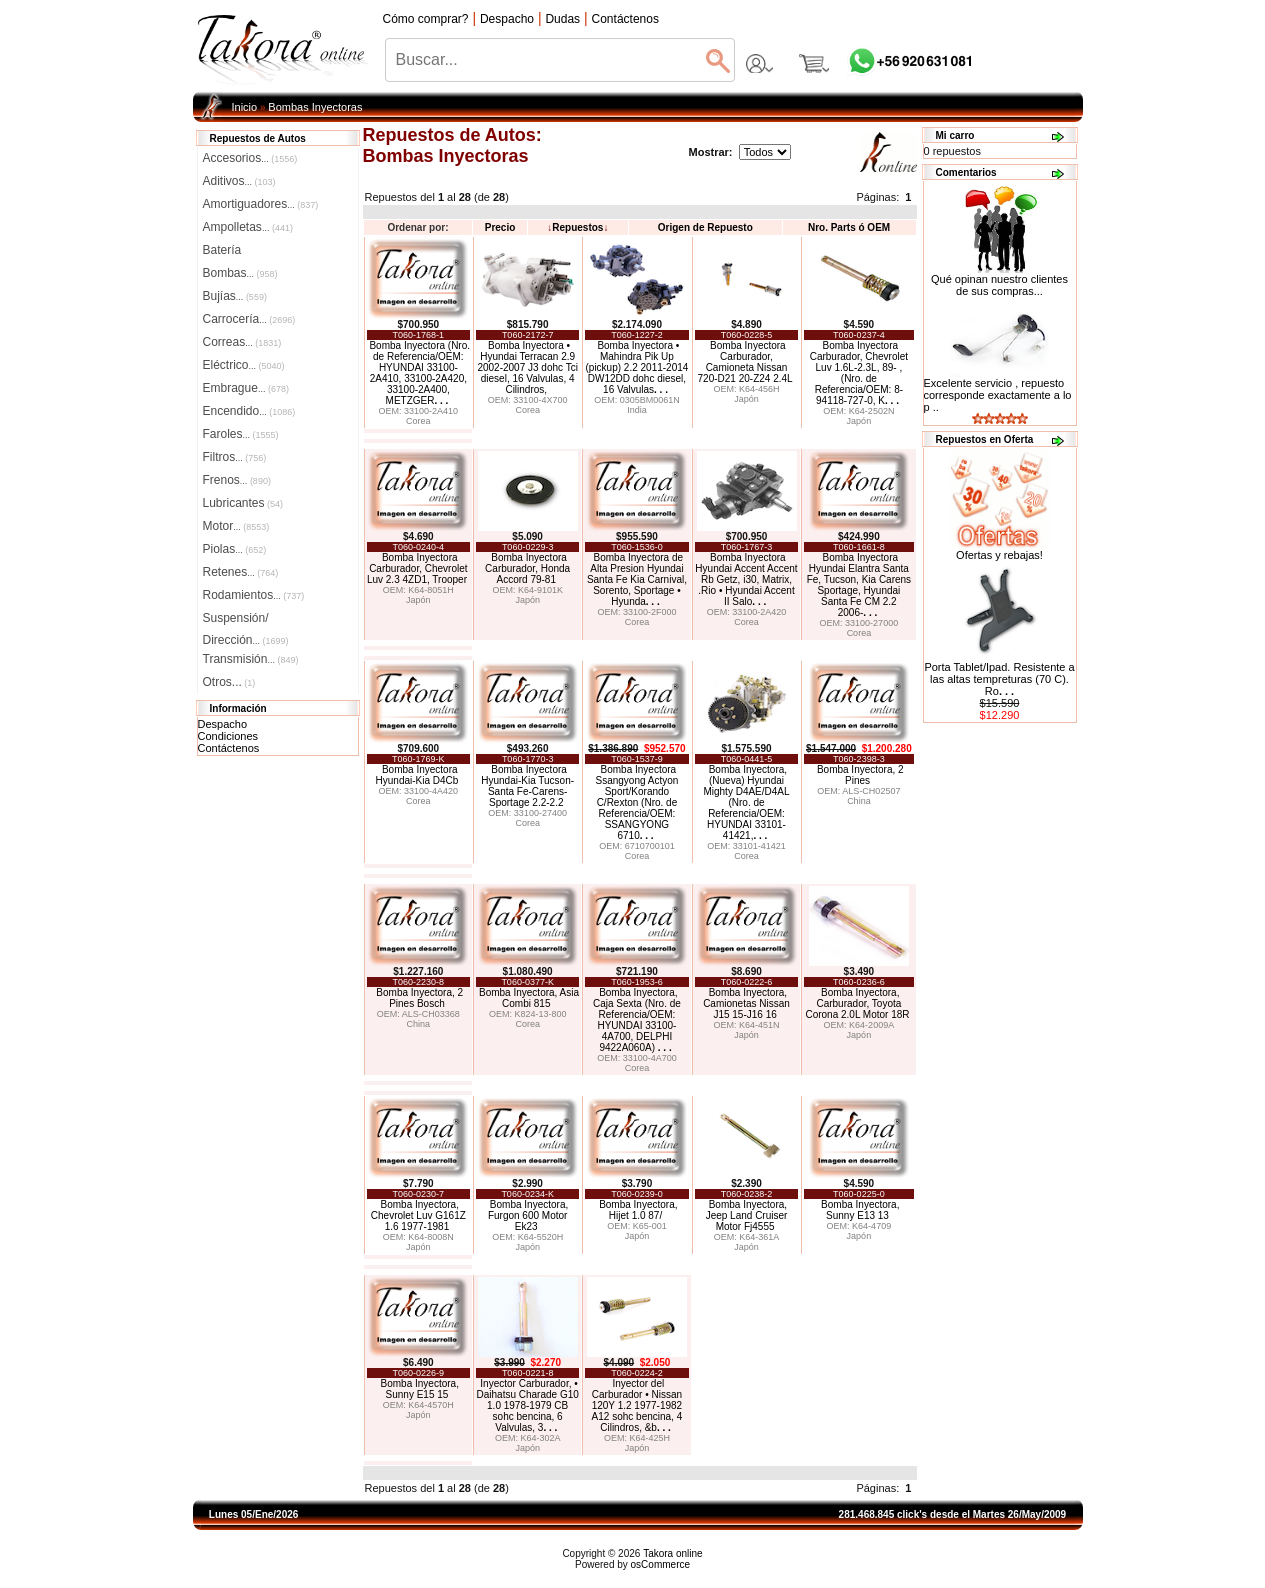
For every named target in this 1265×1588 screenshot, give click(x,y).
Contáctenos (229, 748)
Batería (222, 250)
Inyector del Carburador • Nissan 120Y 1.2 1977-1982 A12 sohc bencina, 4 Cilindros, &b (637, 1405)
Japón (746, 399)
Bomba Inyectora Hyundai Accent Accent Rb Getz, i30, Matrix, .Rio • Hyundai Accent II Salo (746, 579)
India (637, 410)
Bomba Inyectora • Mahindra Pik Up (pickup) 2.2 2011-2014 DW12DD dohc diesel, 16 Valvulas (637, 367)
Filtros (235, 457)
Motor (236, 526)
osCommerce (660, 1564)
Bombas (240, 273)
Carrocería (249, 319)
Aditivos (239, 181)
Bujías (235, 296)
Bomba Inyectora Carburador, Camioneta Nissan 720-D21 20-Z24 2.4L (745, 362)
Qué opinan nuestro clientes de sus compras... (999, 280)
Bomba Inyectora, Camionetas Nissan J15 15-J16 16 (746, 1003)
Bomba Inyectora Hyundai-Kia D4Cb (417, 775)
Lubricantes (243, 503)
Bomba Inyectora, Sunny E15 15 (420, 1389)
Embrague (246, 388)
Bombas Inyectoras (315, 107)
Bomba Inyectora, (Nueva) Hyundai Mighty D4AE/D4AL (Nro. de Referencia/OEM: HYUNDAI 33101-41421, (746, 802)
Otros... (229, 682)
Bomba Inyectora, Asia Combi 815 (529, 998)
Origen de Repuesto (705, 227)
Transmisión (251, 659)
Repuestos (577, 227)
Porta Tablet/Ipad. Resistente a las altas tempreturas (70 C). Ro (999, 679)
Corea (418, 421)
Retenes (241, 572)
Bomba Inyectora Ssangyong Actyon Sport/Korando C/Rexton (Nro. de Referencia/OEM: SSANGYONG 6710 (637, 802)
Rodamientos (254, 595)
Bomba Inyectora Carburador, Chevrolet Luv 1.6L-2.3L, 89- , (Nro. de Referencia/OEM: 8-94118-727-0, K (859, 373)
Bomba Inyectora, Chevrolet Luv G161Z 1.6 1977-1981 (418, 1215)
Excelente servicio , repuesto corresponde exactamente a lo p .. (998, 395)
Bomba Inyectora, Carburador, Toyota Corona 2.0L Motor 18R (857, 1003)
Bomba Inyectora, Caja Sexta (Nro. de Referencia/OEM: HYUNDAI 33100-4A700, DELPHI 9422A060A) (637, 1020)
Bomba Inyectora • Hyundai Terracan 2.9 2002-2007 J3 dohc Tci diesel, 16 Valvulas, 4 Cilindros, (527, 367)
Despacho (223, 724)
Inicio (245, 107)
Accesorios (250, 158)
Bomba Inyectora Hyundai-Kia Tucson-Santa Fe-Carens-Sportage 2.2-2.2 (527, 786)
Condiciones (228, 736)
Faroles (241, 434)
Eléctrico (244, 365)
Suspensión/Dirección (246, 620)
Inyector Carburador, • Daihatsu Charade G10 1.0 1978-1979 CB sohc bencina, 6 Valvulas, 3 (528, 1405)
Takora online (672, 1553)
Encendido (249, 411)
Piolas (235, 549)
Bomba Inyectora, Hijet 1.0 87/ (638, 1210)
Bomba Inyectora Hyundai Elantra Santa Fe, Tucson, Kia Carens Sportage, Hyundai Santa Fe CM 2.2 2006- (859, 585)
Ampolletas (248, 227)
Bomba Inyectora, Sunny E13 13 (860, 1210)
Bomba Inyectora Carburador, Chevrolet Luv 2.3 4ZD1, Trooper (417, 568)
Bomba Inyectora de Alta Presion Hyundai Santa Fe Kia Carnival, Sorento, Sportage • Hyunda (637, 579)
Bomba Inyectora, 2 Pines (860, 775)
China (859, 801)
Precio (500, 227)
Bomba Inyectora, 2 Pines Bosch (419, 998)
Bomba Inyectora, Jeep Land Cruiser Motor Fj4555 (747, 1215)
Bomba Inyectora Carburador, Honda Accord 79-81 (527, 568)
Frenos (237, 480)
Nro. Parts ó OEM (849, 227)
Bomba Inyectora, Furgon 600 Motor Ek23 (528, 1215)
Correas (242, 342)
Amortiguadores (261, 204)
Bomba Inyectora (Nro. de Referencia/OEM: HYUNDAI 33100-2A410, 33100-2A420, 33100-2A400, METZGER (419, 373)
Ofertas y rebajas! (999, 555)
